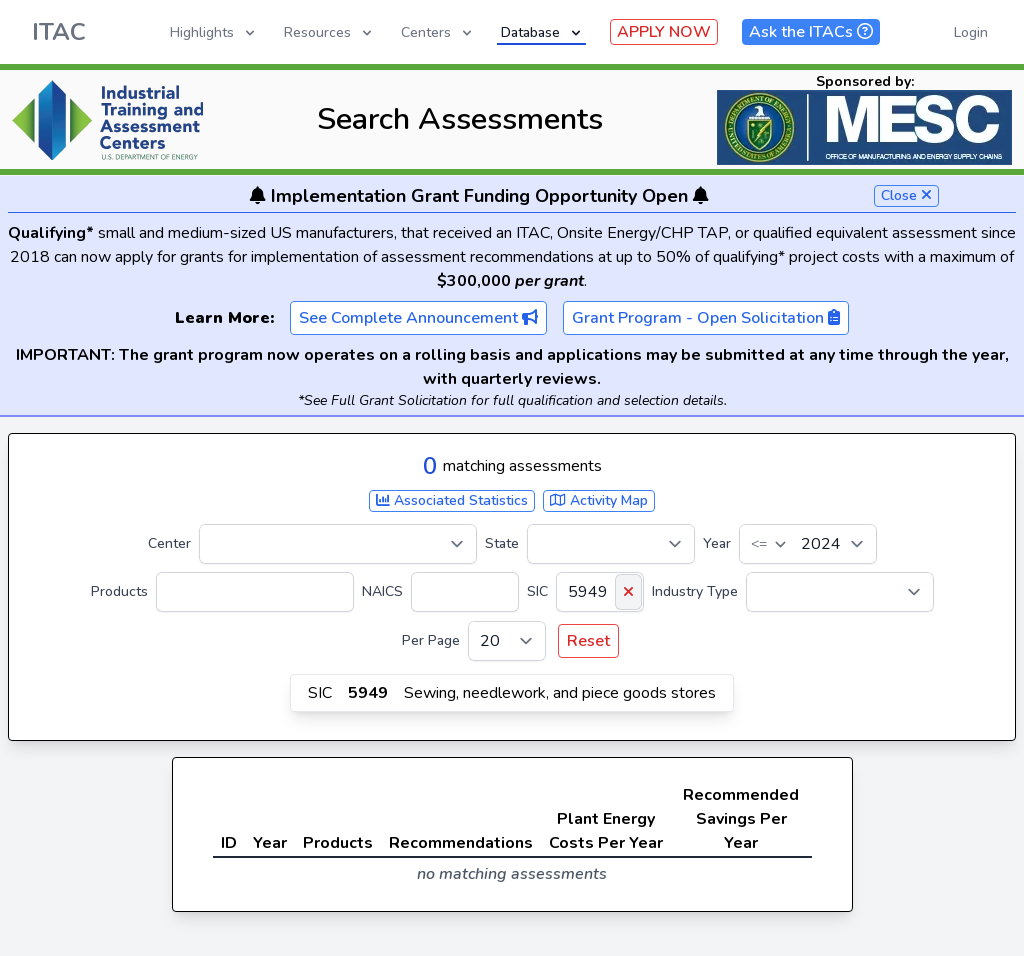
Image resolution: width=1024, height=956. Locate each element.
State (502, 543)
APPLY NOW (664, 32)
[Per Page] (507, 641)
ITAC (59, 32)
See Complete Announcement (418, 318)
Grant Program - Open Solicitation (706, 318)
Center (169, 543)
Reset (588, 641)
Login (971, 32)
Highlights (214, 32)
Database (542, 32)
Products (119, 591)
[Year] (808, 544)
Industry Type (695, 591)
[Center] (338, 544)
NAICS (382, 591)
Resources (329, 32)
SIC (537, 591)
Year (717, 543)
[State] (611, 544)
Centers (438, 32)
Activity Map (599, 500)
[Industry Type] (840, 592)
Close (906, 195)
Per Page (431, 640)
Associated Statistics (452, 500)
